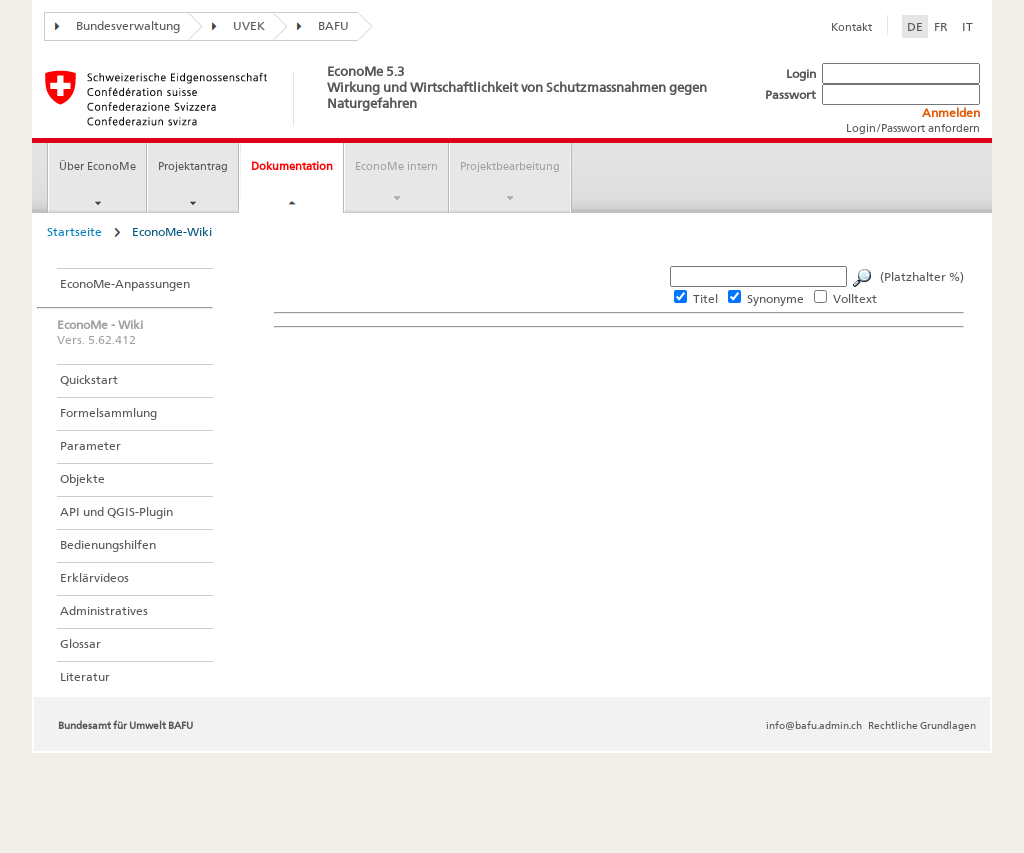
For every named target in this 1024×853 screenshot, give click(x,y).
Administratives (104, 610)
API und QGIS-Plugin (116, 511)
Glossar (80, 643)
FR (941, 26)
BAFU (318, 25)
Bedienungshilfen (108, 544)
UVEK (233, 25)
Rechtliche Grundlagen (922, 725)
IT (967, 26)
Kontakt (851, 27)
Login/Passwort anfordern (913, 128)
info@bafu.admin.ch (814, 725)
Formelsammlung (108, 412)
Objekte (82, 478)
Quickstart (89, 379)
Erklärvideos (94, 577)
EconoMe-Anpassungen (125, 283)
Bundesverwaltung (112, 25)
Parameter (90, 445)
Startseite (74, 231)
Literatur (85, 676)
